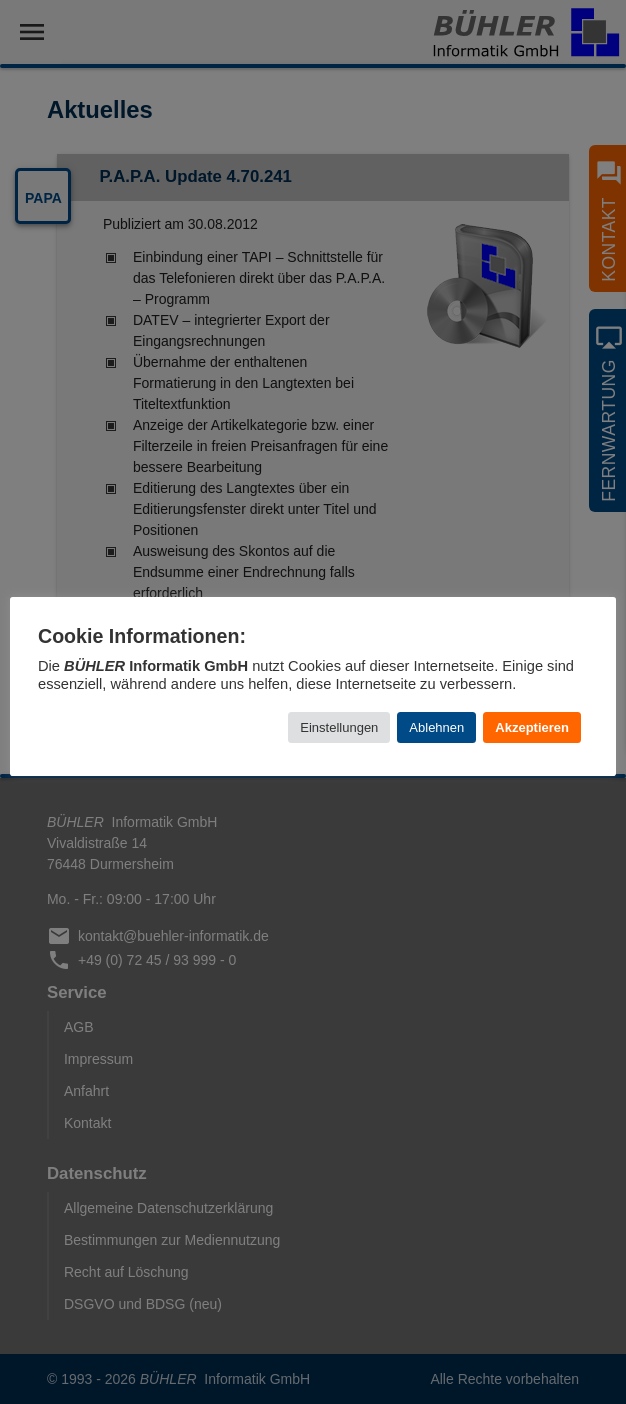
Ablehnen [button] (436, 727)
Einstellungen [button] (339, 727)
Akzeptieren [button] (532, 727)
